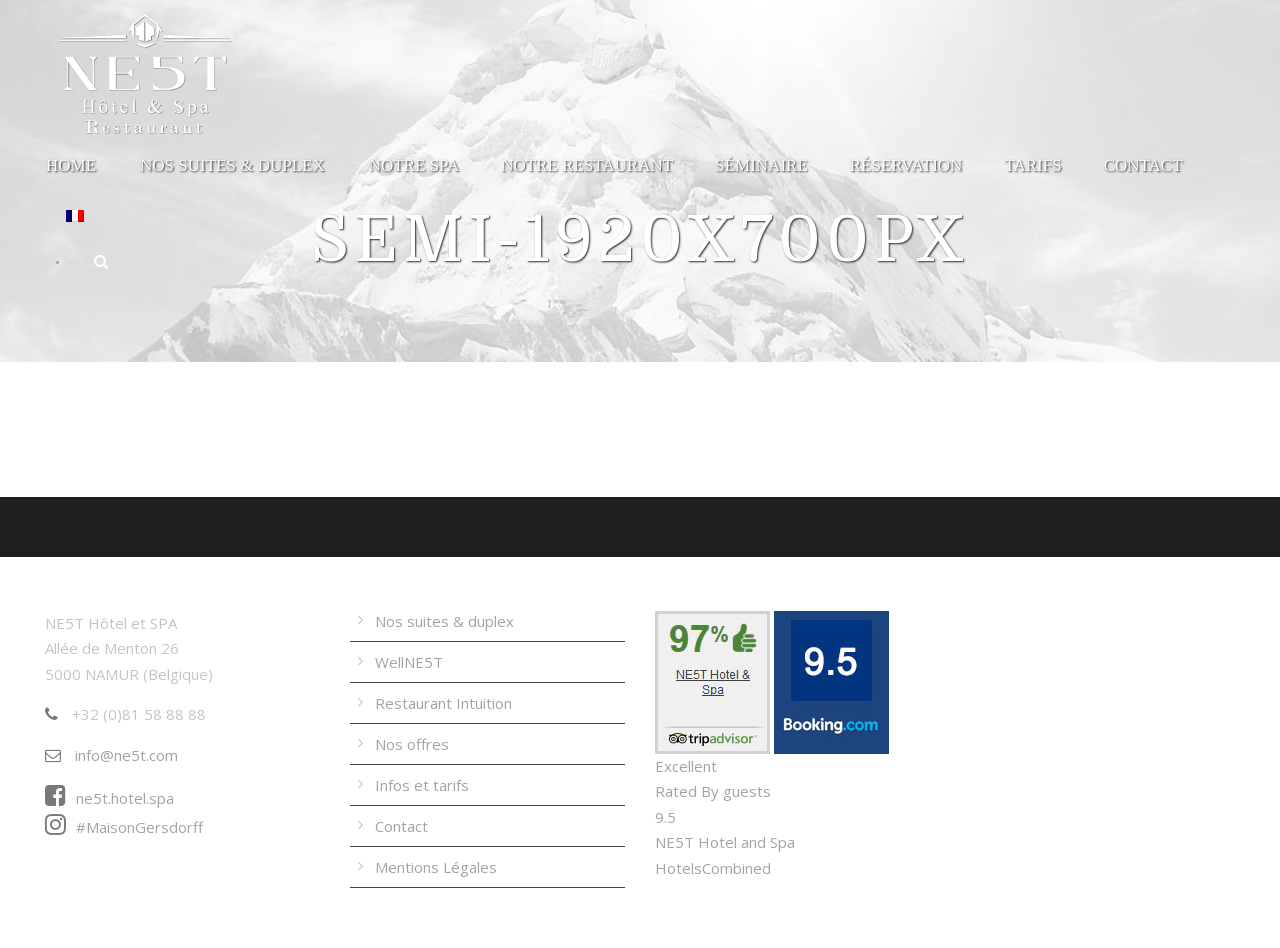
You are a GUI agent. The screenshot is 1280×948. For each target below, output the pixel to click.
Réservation (906, 165)
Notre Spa (414, 165)
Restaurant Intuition (443, 703)
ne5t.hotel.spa (109, 798)
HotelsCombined (713, 868)
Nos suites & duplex (232, 165)
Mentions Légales (436, 867)
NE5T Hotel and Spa (725, 842)
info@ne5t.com (111, 755)
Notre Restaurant (587, 165)
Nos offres (412, 744)
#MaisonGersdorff (124, 827)
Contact (1143, 165)
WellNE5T (409, 662)
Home (71, 165)
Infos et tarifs (422, 785)
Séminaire (761, 165)
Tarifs (1032, 165)
